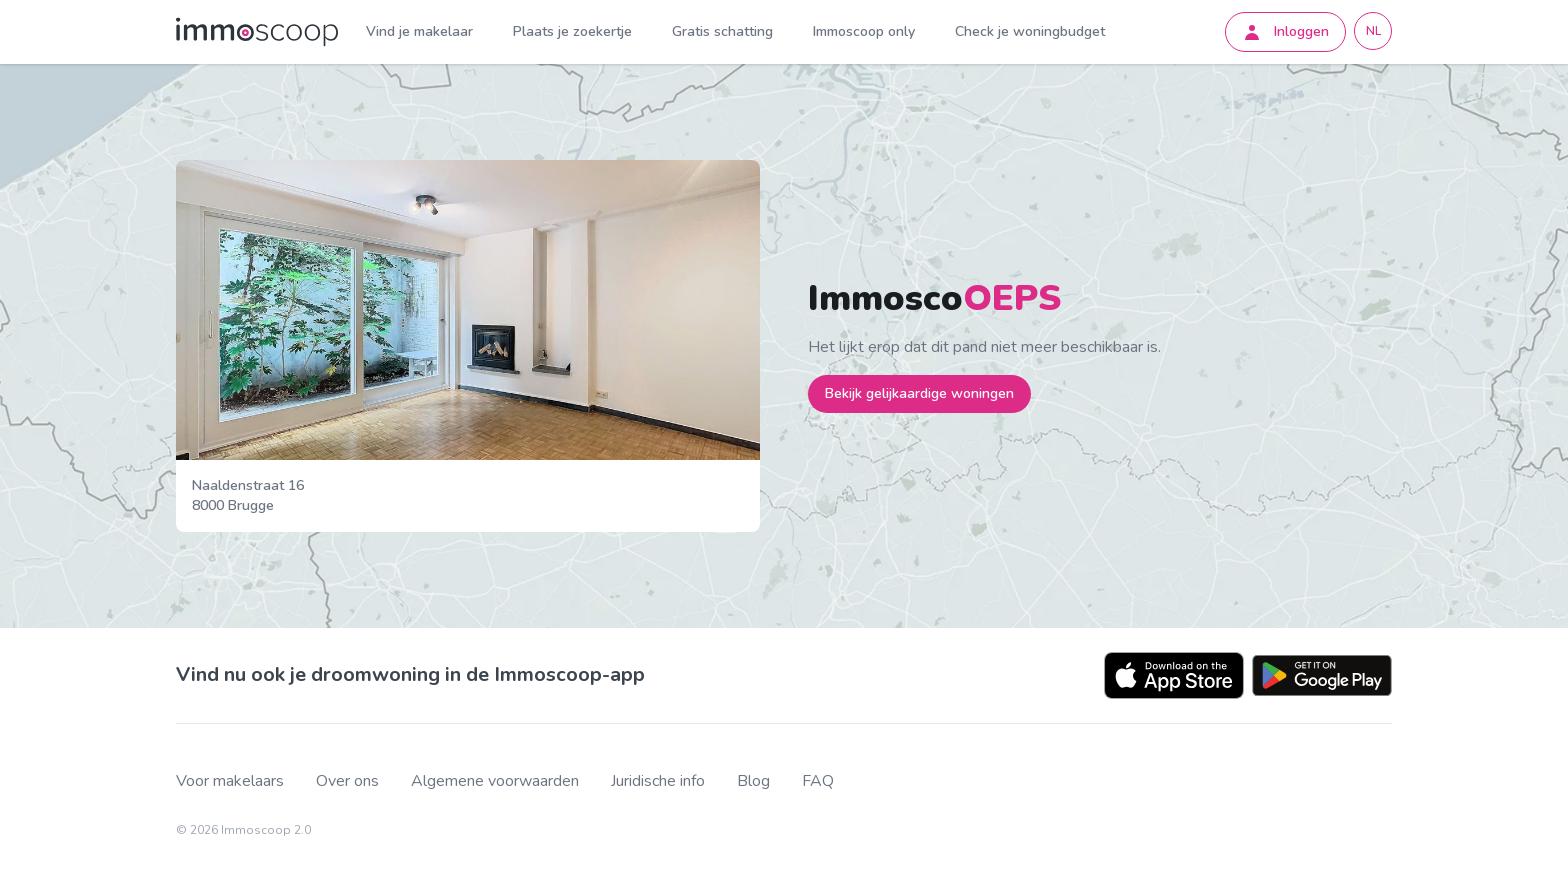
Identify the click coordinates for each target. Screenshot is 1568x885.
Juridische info (658, 781)
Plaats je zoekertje (572, 31)
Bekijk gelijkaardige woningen (919, 393)
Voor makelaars (230, 781)
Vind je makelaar (419, 31)
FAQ (818, 781)
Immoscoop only (864, 31)
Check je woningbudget (1030, 31)
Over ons (347, 781)
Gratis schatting (722, 31)
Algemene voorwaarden (495, 781)
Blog (753, 781)
